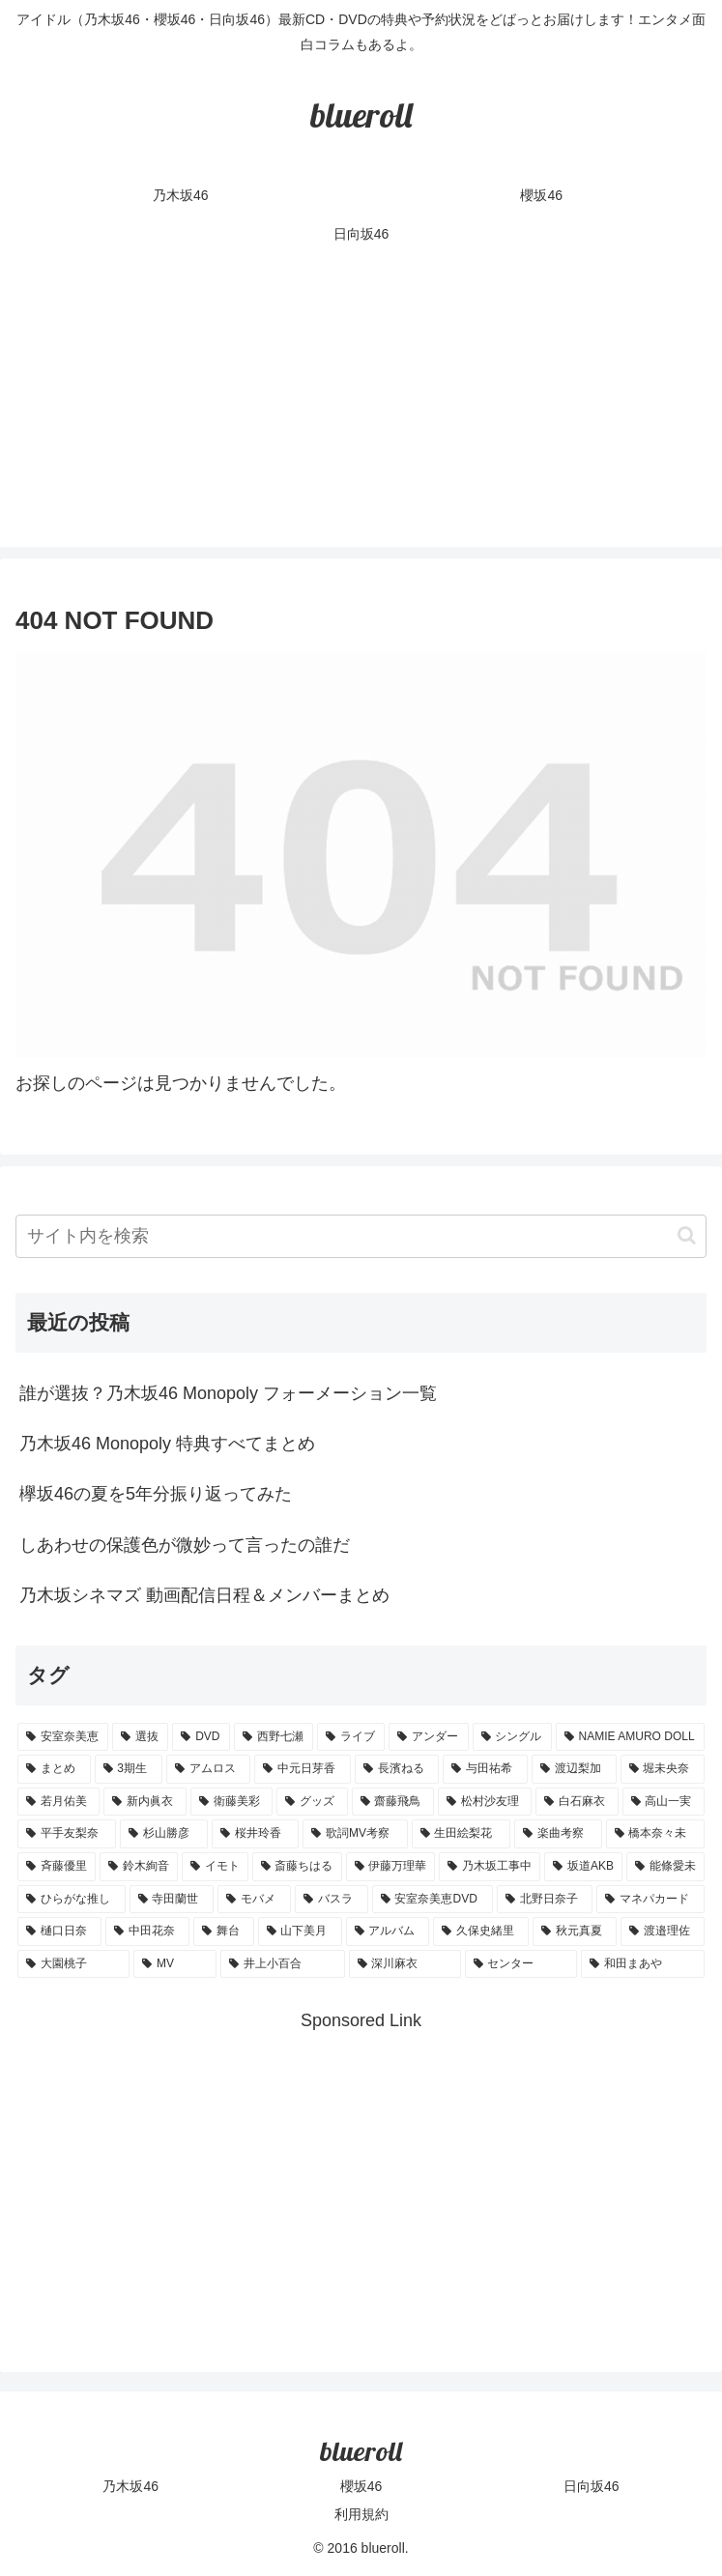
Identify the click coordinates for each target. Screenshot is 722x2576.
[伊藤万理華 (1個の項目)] (391, 1866)
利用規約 (361, 2514)
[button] (687, 1235)
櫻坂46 (361, 2486)
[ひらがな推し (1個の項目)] (71, 1899)
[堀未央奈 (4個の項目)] (663, 1769)
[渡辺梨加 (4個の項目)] (574, 1769)
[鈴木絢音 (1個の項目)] (139, 1866)
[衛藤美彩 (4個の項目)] (231, 1802)
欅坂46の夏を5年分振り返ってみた (155, 1493)
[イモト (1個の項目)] (215, 1866)
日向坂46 (591, 2486)
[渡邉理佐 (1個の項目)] (663, 1931)
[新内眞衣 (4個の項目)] (144, 1802)
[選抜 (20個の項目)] (140, 1737)
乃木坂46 (130, 2486)
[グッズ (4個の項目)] (311, 1802)
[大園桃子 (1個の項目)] (73, 1964)
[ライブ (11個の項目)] (351, 1737)
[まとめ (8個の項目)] (54, 1769)
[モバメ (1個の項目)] (254, 1899)
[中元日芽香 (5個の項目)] (302, 1769)
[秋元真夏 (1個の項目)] (575, 1931)
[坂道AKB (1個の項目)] (583, 1866)
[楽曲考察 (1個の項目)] (557, 1833)
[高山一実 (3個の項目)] (663, 1802)
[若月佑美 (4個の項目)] (58, 1802)
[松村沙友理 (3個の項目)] (485, 1802)
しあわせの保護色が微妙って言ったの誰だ (184, 1545)
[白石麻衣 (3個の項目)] (576, 1802)
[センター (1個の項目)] (521, 1964)
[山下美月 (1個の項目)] (300, 1931)
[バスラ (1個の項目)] (331, 1899)
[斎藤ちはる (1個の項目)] (297, 1866)
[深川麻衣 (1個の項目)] (405, 1964)
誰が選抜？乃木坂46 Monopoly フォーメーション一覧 (228, 1393)
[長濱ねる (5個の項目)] (397, 1769)
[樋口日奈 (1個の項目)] (59, 1931)
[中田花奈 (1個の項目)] (147, 1931)
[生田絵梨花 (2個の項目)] (461, 1833)
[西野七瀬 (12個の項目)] (273, 1737)
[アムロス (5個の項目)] (208, 1769)
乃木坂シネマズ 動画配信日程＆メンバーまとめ (204, 1595)
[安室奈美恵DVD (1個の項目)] (432, 1899)
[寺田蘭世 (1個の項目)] (172, 1899)
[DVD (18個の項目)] (201, 1737)
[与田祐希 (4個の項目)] (485, 1769)
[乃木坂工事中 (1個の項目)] (489, 1866)
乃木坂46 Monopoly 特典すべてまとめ (167, 1443)
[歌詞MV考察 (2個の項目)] (355, 1833)
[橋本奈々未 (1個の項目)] (655, 1833)
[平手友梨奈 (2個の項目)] (66, 1833)
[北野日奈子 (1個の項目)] (545, 1899)
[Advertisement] (361, 411)
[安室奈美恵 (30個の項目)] (62, 1737)
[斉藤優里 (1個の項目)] (56, 1866)
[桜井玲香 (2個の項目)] (255, 1833)
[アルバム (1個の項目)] (388, 1931)
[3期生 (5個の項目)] (128, 1769)
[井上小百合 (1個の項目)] (282, 1964)
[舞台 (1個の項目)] (223, 1931)
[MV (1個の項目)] (175, 1964)
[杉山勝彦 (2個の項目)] (163, 1833)
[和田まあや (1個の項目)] (643, 1964)
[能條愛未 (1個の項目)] (665, 1866)
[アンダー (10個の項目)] (428, 1737)
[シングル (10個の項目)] (512, 1737)
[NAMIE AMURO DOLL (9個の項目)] (630, 1737)
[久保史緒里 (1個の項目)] (481, 1931)
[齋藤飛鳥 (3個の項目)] (393, 1802)
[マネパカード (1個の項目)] (650, 1899)
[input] (361, 1236)
